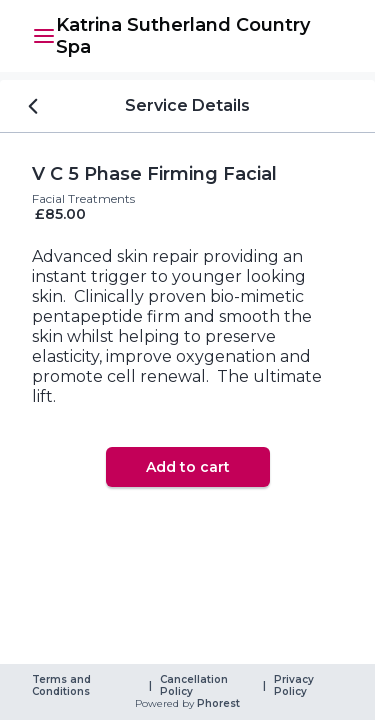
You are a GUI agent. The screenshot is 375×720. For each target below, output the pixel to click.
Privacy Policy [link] (295, 686)
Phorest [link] (217, 704)
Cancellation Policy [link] (195, 686)
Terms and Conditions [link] (63, 686)
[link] (199, 36)
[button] (44, 36)
